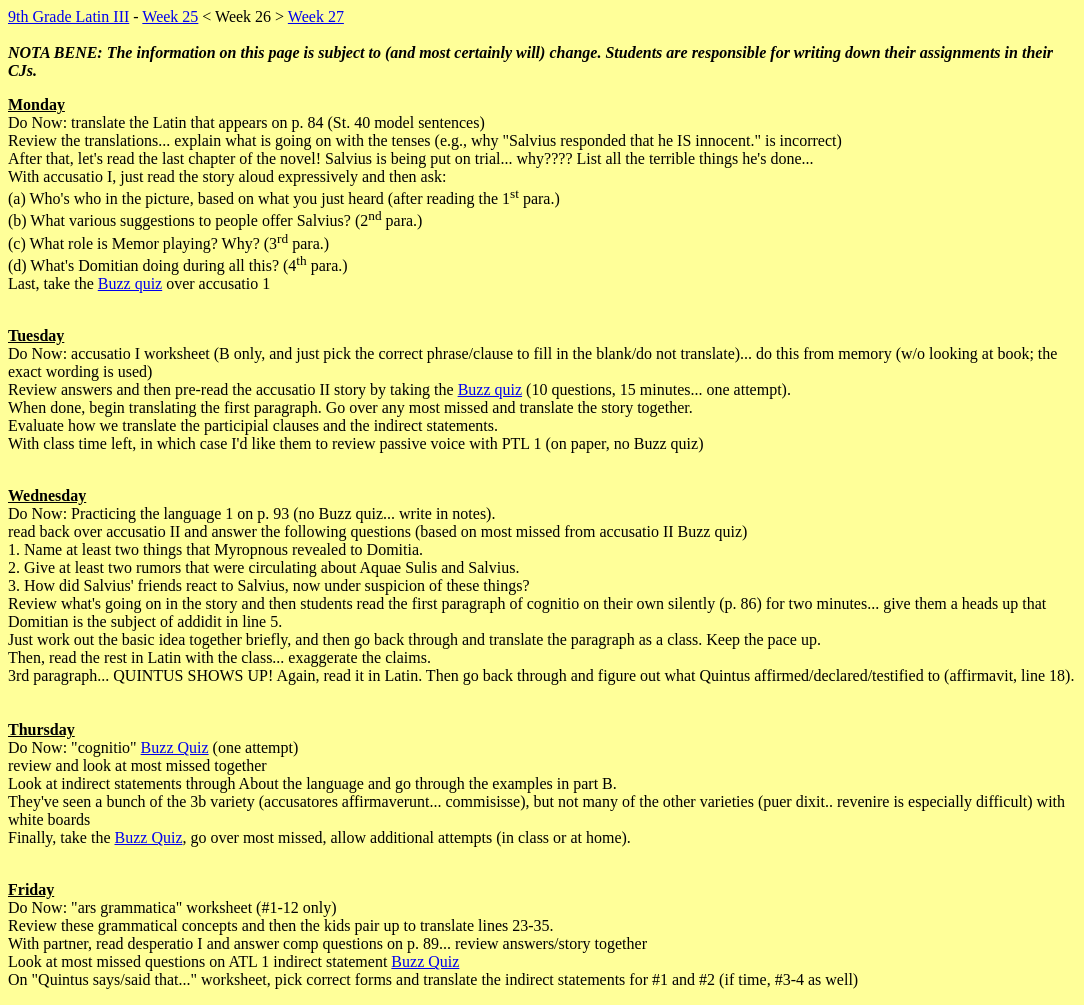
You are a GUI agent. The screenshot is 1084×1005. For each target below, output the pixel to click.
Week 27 (316, 16)
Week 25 (170, 16)
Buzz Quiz (175, 747)
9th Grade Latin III (68, 16)
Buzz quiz (130, 283)
